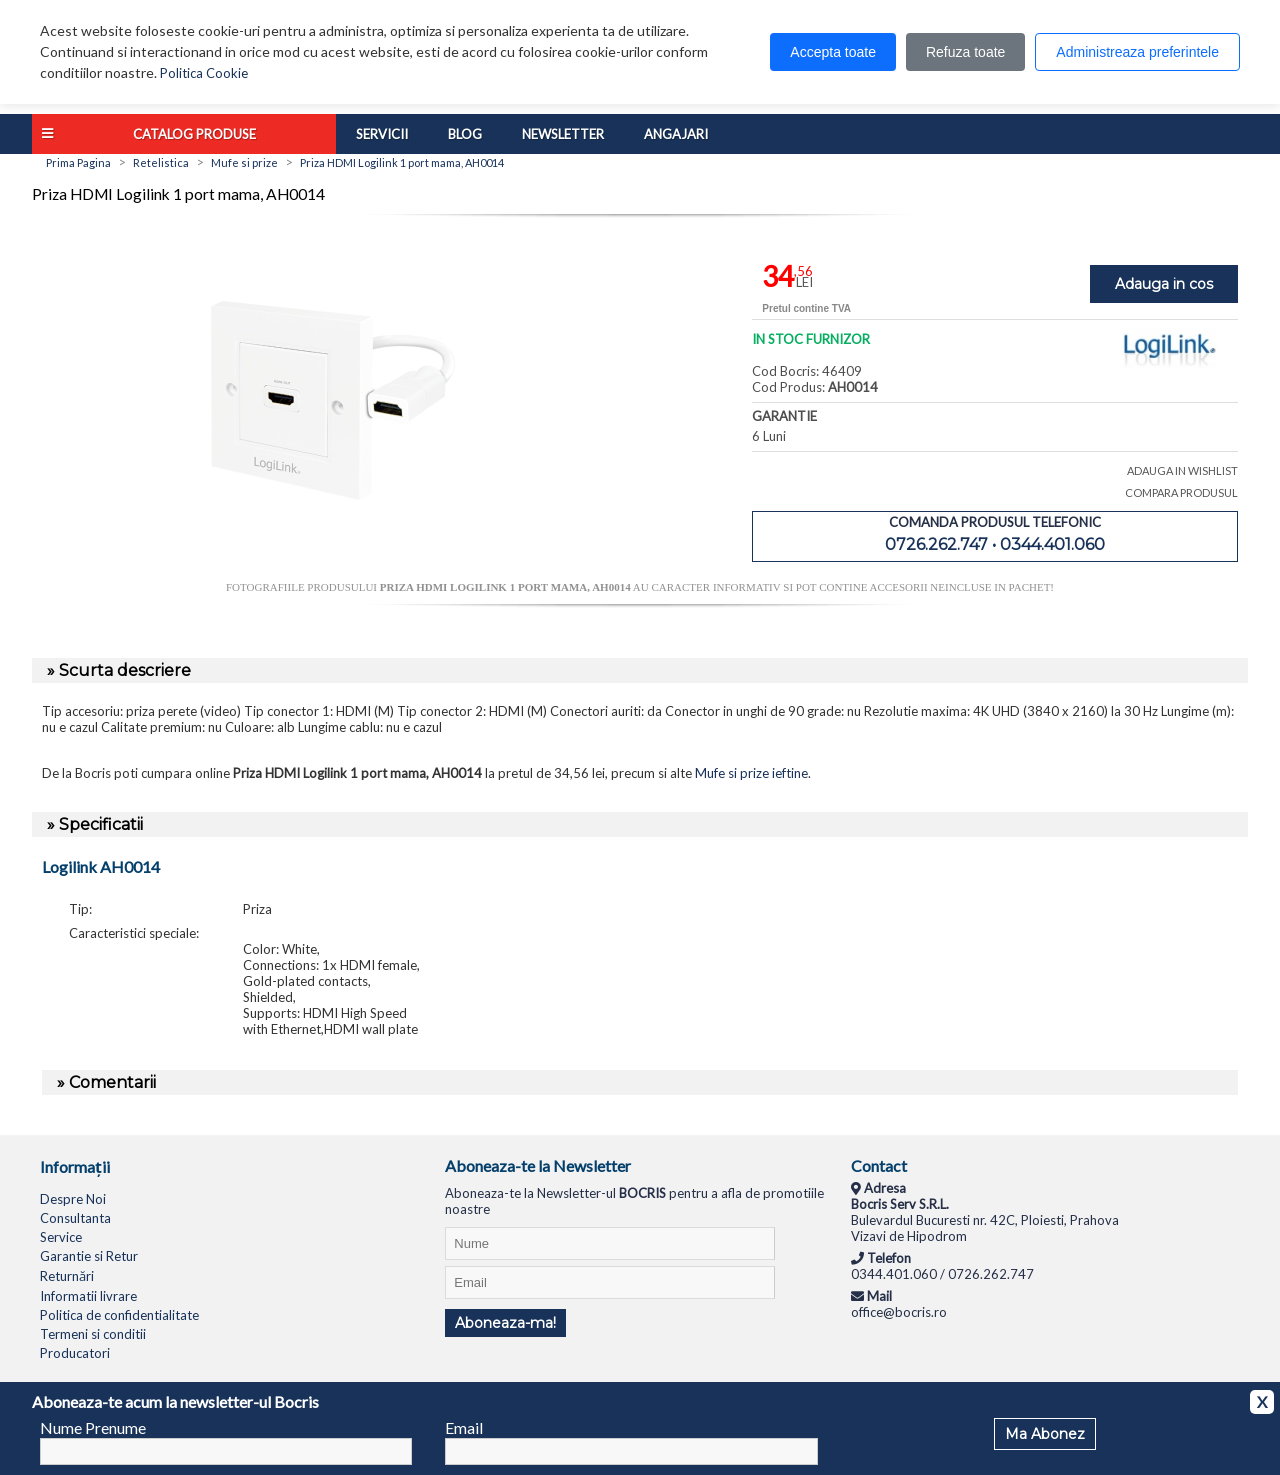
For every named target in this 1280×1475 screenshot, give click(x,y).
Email (464, 1427)
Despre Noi (73, 1199)
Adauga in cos (1164, 284)
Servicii (382, 134)
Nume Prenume (93, 1427)
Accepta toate (833, 52)
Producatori (75, 1353)
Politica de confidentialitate (119, 1315)
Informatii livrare (88, 1296)
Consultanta (75, 1218)
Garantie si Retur (89, 1256)
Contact (879, 1165)
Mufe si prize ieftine (751, 773)
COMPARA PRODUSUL (1181, 492)
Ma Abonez (1045, 1434)
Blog (465, 134)
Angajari (676, 134)
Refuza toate (965, 52)
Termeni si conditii (93, 1334)
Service (61, 1237)
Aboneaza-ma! (505, 1323)
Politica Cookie (204, 73)
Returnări (67, 1276)
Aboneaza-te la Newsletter (538, 1165)
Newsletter (563, 134)
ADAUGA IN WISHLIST (1182, 470)
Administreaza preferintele (1137, 52)
